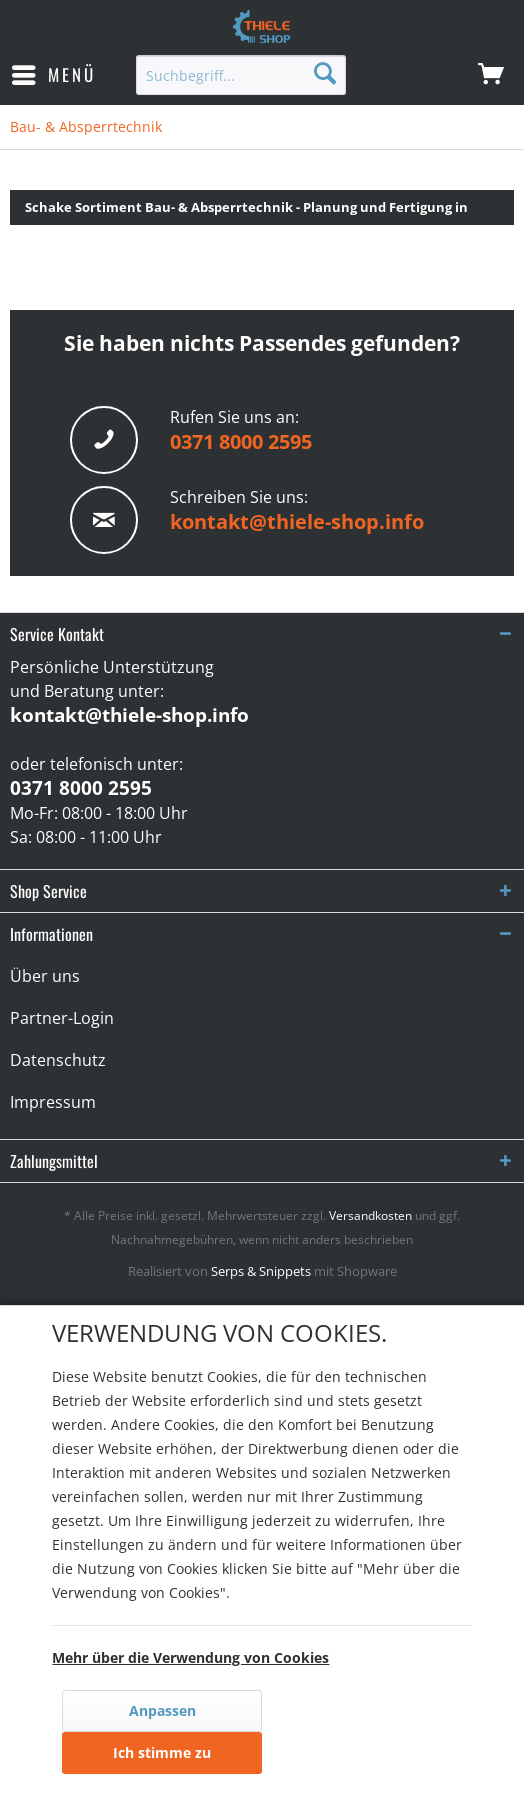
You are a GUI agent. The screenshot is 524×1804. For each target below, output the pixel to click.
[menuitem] (53, 75)
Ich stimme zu (162, 1752)
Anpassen (162, 1710)
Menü (54, 73)
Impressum (53, 1102)
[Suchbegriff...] (241, 75)
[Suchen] (325, 72)
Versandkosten (370, 1215)
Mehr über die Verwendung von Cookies (190, 1657)
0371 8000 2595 (241, 441)
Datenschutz (58, 1060)
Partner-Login (62, 1018)
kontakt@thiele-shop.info (297, 521)
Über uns (45, 976)
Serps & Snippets (261, 1271)
